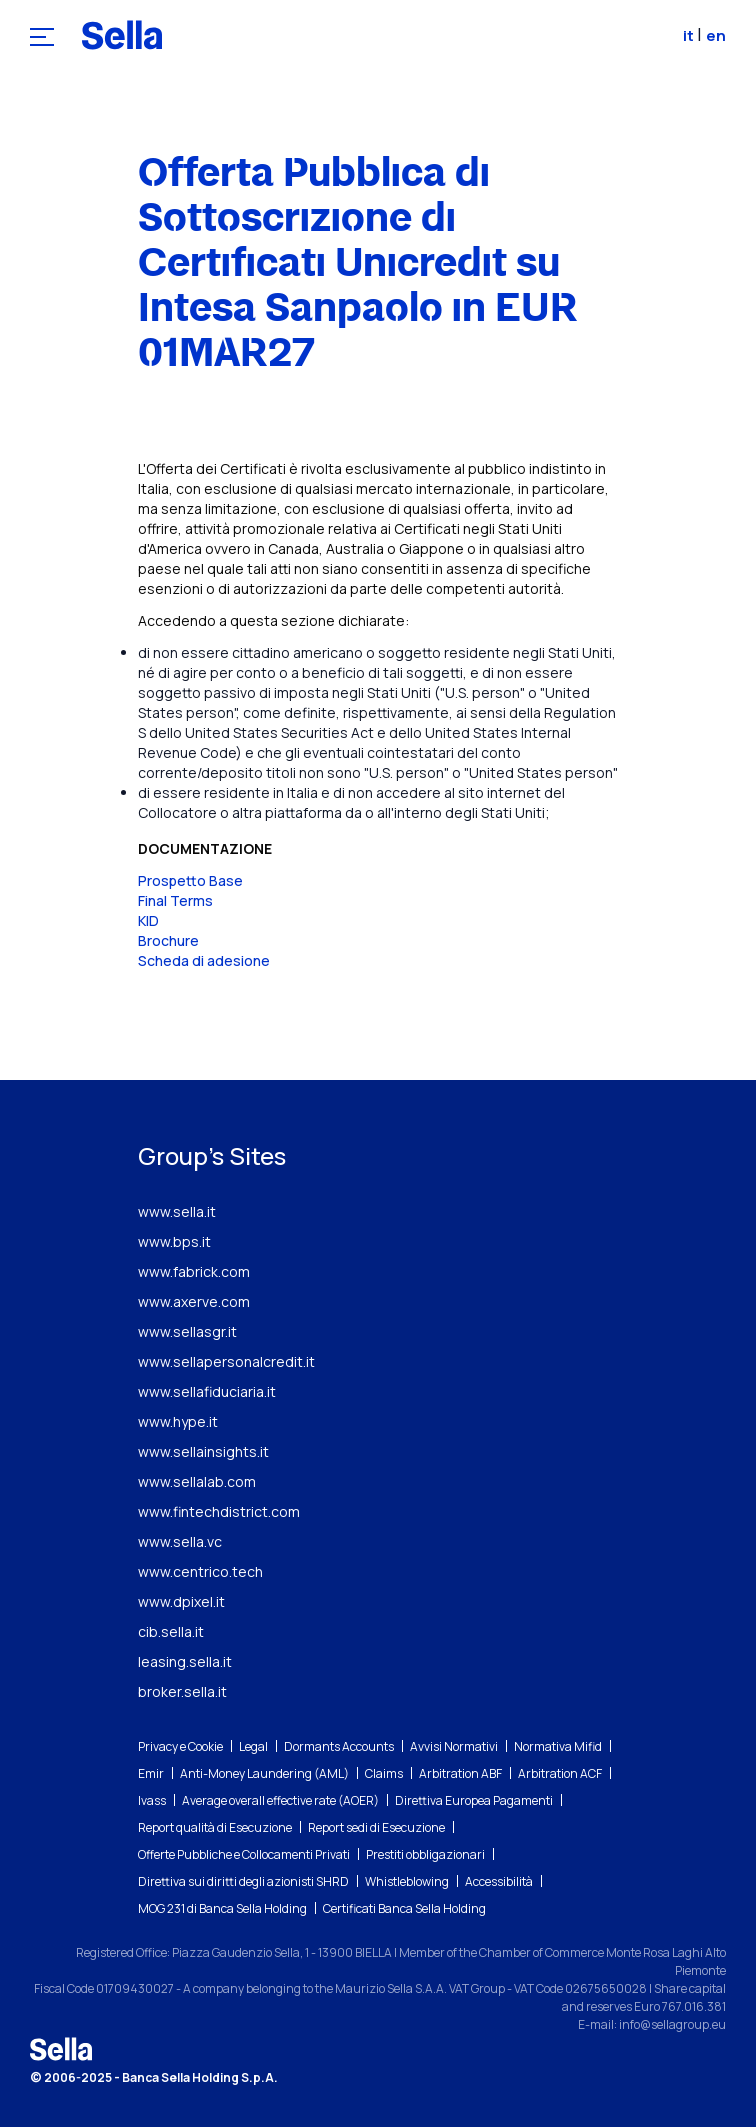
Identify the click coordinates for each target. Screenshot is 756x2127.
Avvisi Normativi (454, 1746)
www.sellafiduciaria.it (207, 1391)
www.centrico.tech (200, 1571)
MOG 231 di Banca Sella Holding (222, 1908)
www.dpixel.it (181, 1601)
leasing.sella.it (185, 1661)
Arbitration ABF (460, 1773)
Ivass (152, 1800)
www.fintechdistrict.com (219, 1511)
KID (148, 920)
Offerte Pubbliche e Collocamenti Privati (244, 1854)
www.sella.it (177, 1211)
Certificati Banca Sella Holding (404, 1908)
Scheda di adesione (204, 960)
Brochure (168, 940)
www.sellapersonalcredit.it (226, 1361)
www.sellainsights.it (203, 1451)
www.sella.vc (180, 1541)
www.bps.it (174, 1241)
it (690, 35)
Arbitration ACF (560, 1773)
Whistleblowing (407, 1881)
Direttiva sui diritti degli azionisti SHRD (243, 1881)
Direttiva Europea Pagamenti (474, 1800)
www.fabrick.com (194, 1271)
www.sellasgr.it (187, 1331)
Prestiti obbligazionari (425, 1854)
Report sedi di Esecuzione (376, 1827)
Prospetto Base (190, 880)
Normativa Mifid (558, 1746)
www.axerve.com (194, 1301)
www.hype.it (178, 1421)
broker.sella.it (182, 1691)
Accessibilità (499, 1881)
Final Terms (175, 900)
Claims (384, 1773)
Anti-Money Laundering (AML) (264, 1773)
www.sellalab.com (197, 1481)
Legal (253, 1746)
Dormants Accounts (339, 1746)
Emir (151, 1773)
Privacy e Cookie (180, 1746)
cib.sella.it (171, 1631)
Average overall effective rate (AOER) (280, 1800)
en (716, 35)
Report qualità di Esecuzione (215, 1827)
